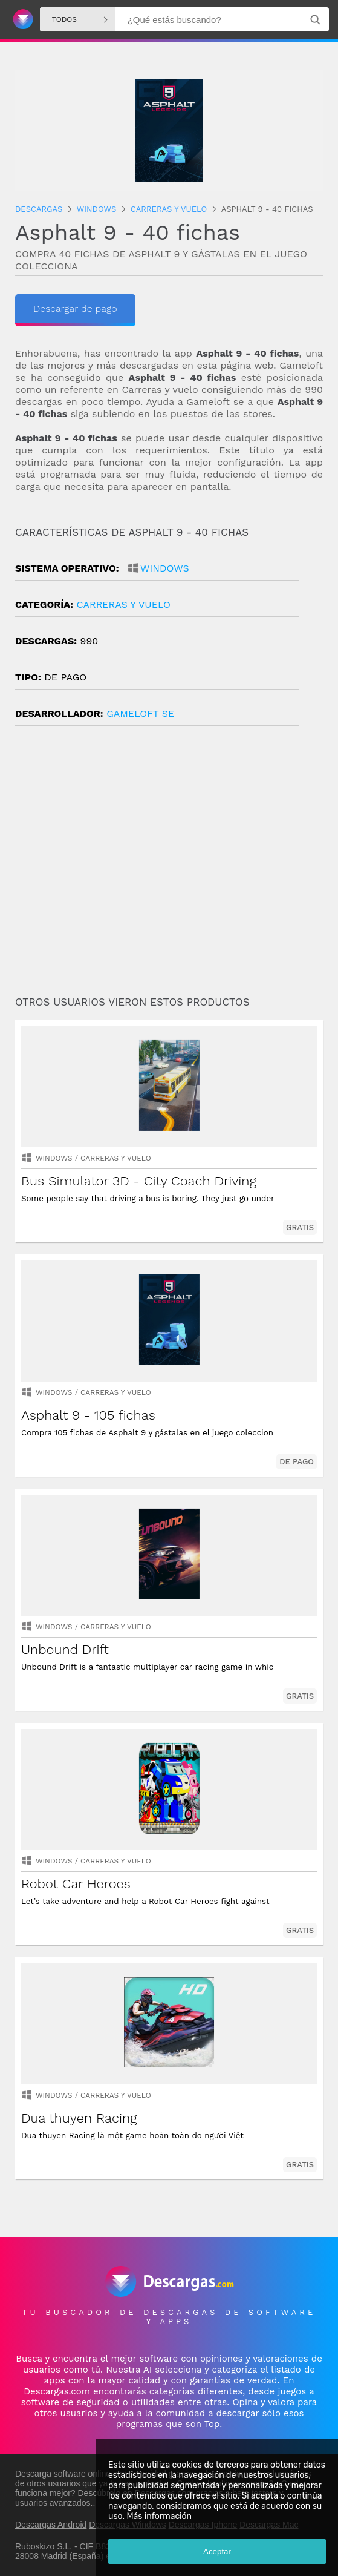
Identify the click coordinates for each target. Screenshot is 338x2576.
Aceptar (217, 2551)
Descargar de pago (75, 308)
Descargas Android (50, 2524)
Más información (159, 2516)
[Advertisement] (169, 865)
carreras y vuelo (123, 604)
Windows (164, 568)
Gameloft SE (140, 713)
